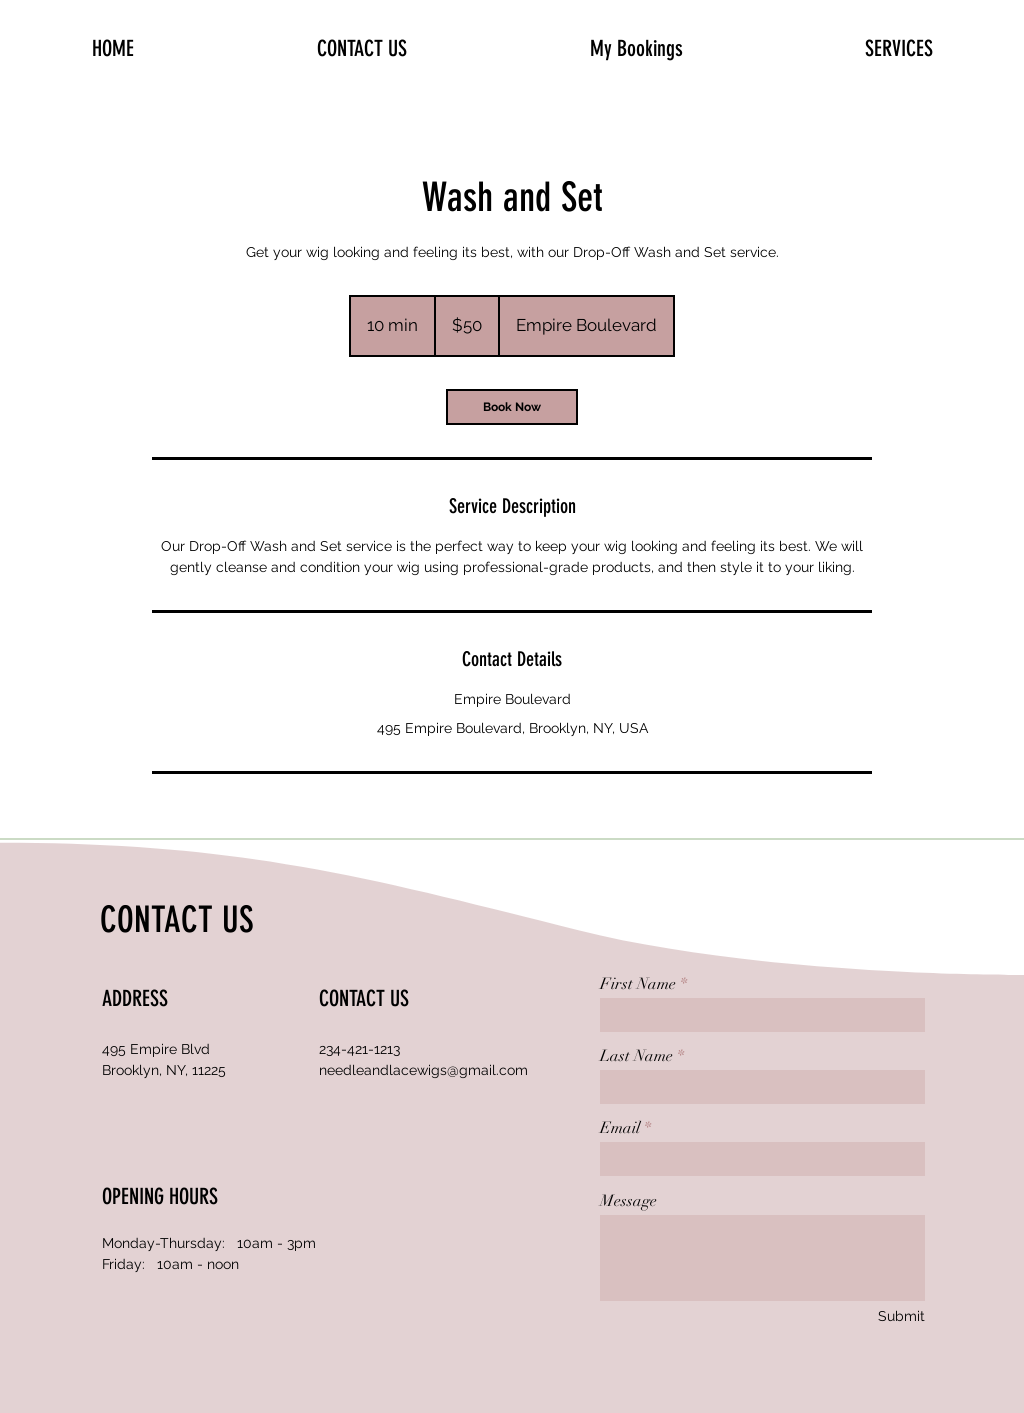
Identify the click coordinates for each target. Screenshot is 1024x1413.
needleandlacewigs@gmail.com (423, 1070)
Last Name (636, 1056)
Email (620, 1128)
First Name (638, 984)
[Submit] (901, 1317)
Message (628, 1201)
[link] (512, 407)
